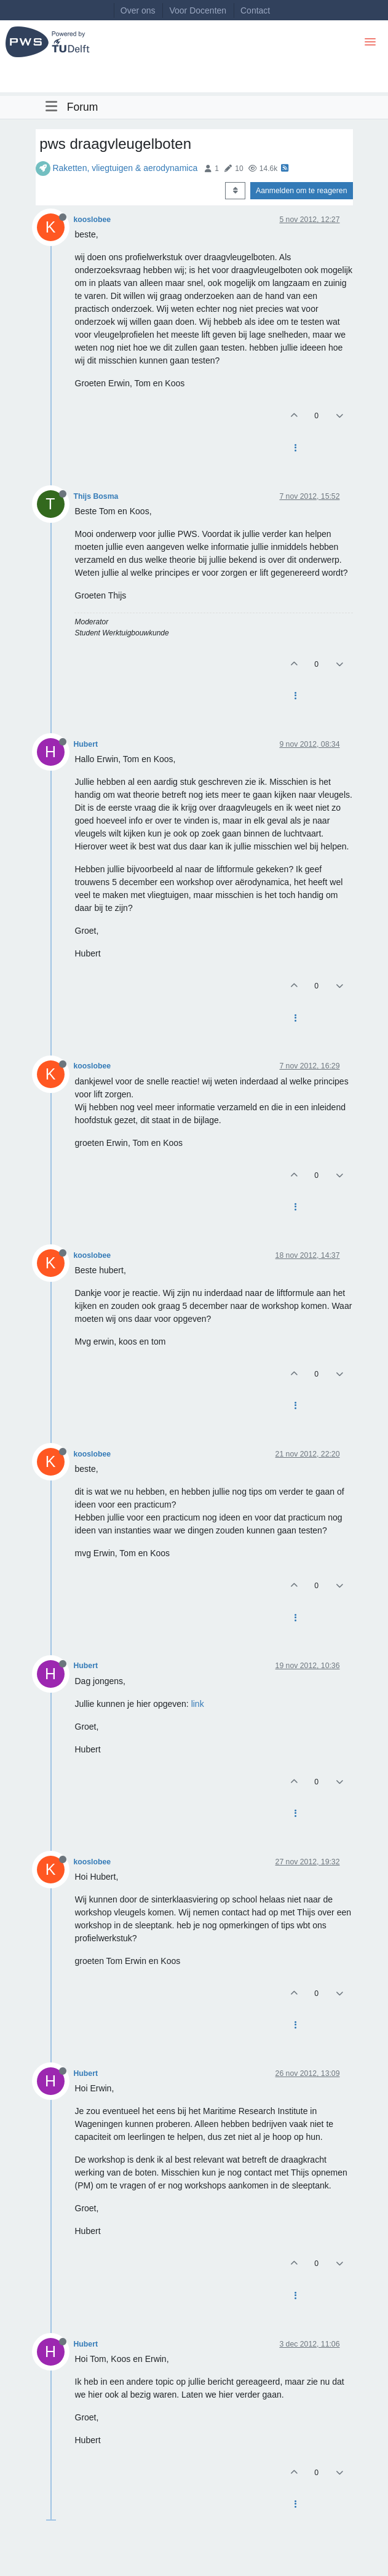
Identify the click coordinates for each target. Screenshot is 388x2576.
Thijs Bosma (96, 496)
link (197, 1704)
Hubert (86, 744)
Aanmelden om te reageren (301, 190)
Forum (82, 107)
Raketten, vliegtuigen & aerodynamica (124, 168)
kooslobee (92, 219)
